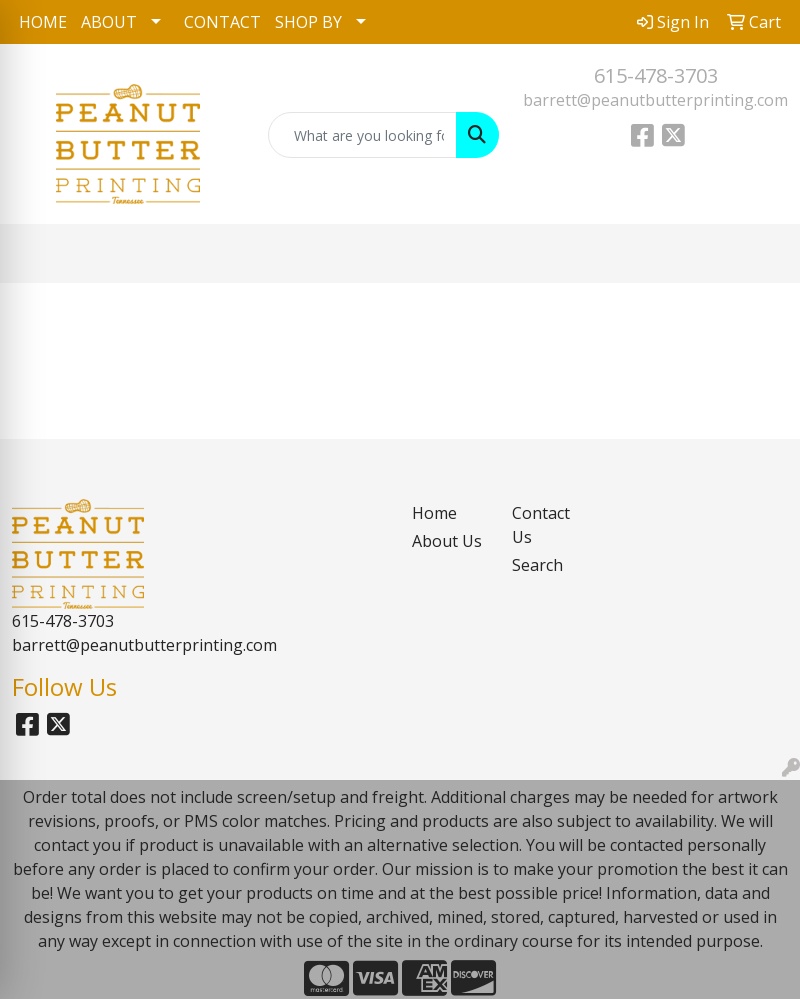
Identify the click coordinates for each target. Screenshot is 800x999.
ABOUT (109, 22)
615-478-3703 (656, 75)
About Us (447, 541)
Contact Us (541, 525)
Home (434, 513)
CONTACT (222, 22)
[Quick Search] (363, 135)
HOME (43, 22)
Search (537, 565)
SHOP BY (308, 22)
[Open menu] (760, 254)
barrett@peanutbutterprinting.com (655, 100)
